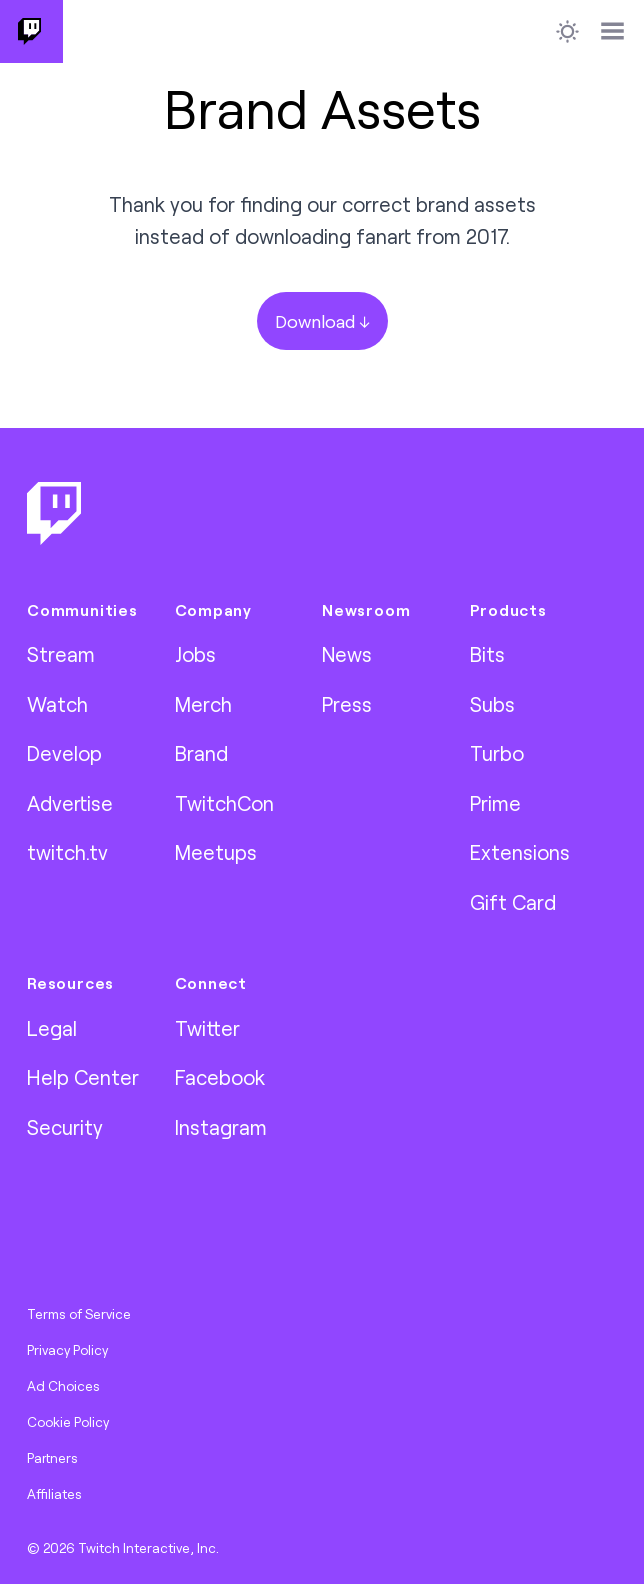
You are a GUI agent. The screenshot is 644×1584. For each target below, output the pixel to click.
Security (65, 1127)
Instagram (221, 1127)
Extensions (520, 852)
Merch (203, 704)
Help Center (83, 1077)
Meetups (216, 852)
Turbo (497, 753)
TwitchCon (224, 803)
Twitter (207, 1028)
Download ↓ (322, 321)
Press (347, 704)
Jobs (195, 654)
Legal (52, 1028)
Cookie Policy (68, 1422)
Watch (57, 704)
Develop (64, 753)
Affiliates (54, 1494)
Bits (487, 654)
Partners (52, 1458)
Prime (495, 803)
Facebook (220, 1077)
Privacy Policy (67, 1350)
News (347, 654)
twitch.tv (67, 852)
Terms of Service (79, 1314)
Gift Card (513, 902)
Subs (492, 704)
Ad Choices (63, 1386)
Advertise (70, 803)
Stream (61, 654)
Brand (201, 753)
